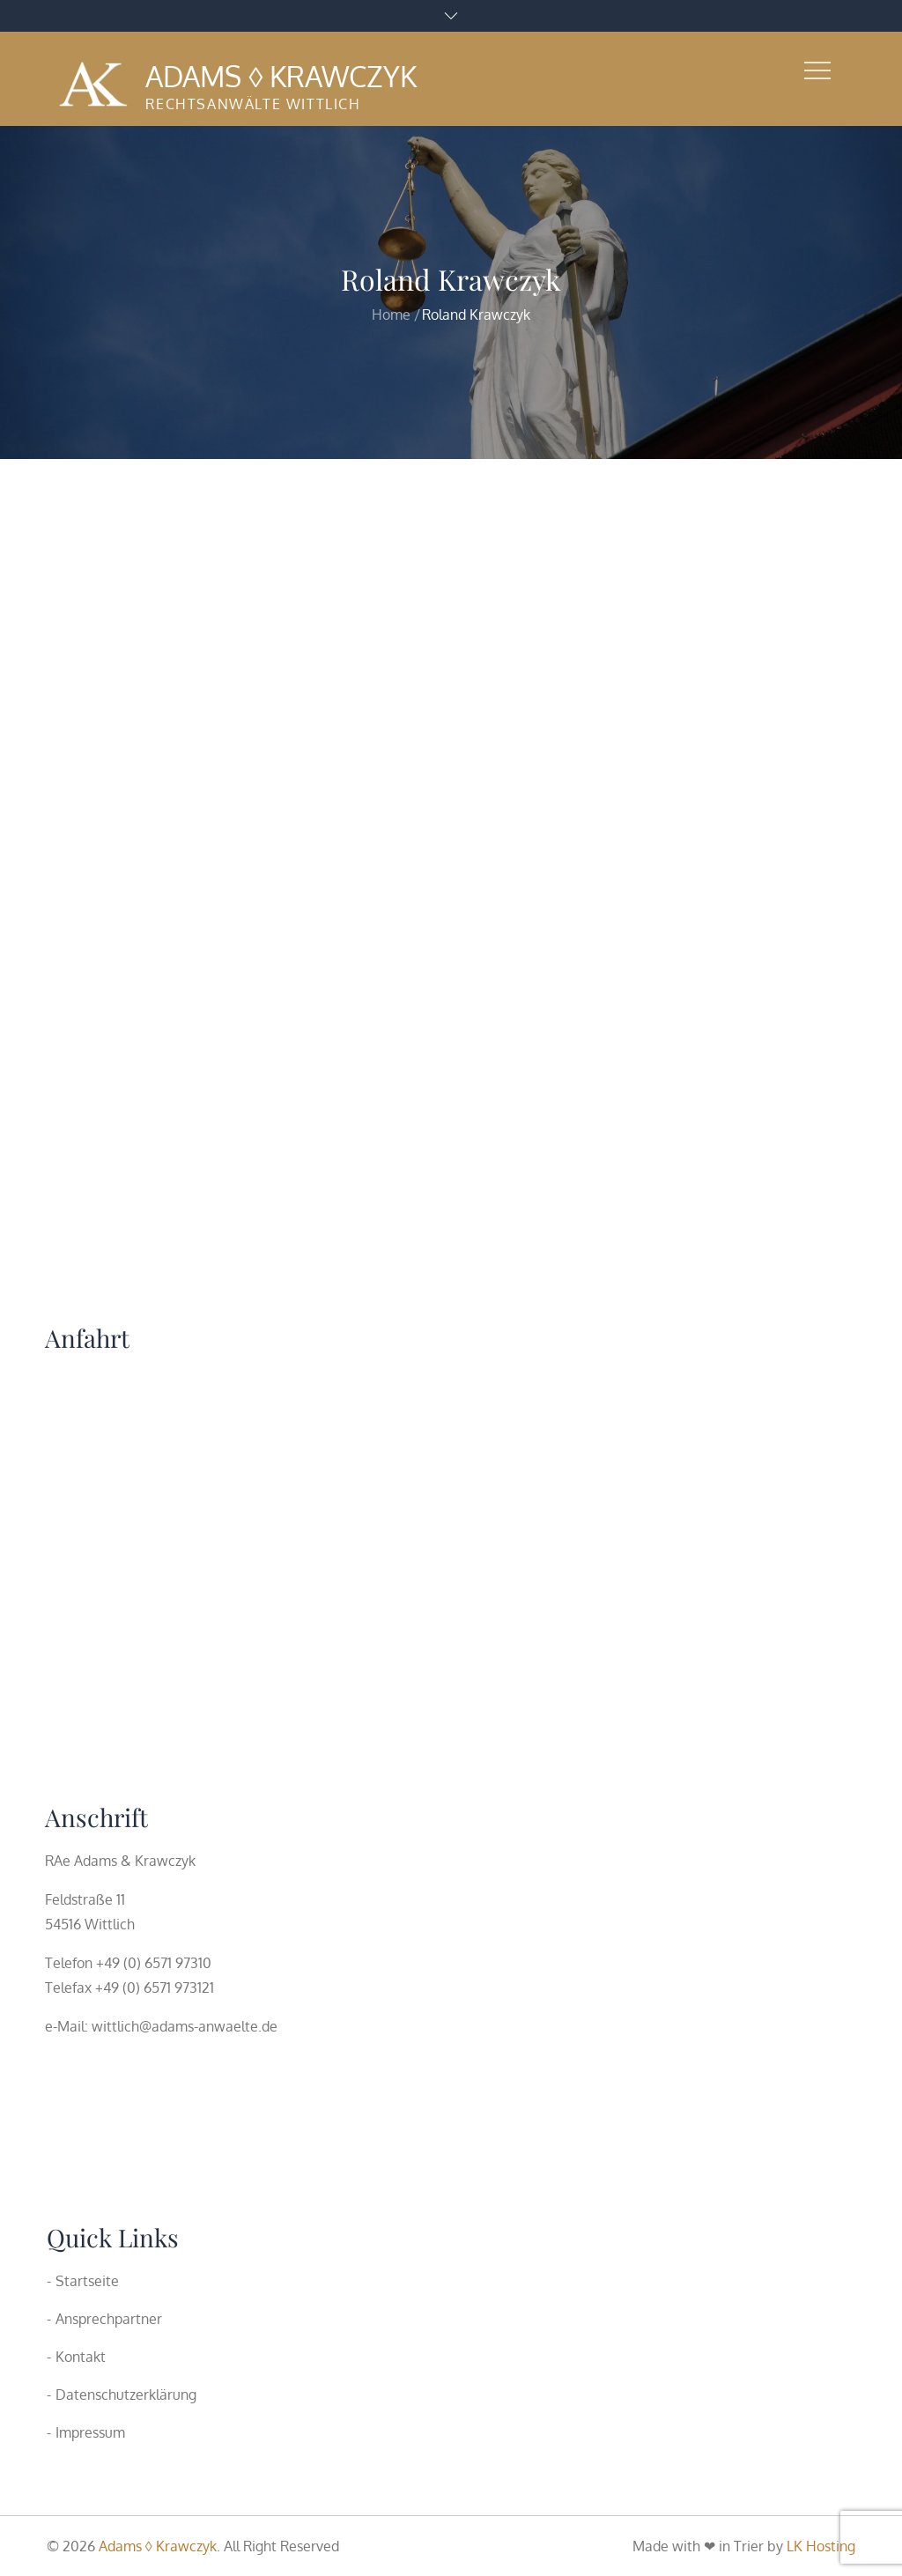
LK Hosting (821, 2546)
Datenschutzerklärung (125, 2394)
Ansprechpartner (108, 2319)
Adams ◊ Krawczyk (281, 76)
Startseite (87, 2281)
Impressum (90, 2432)
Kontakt (80, 2356)
